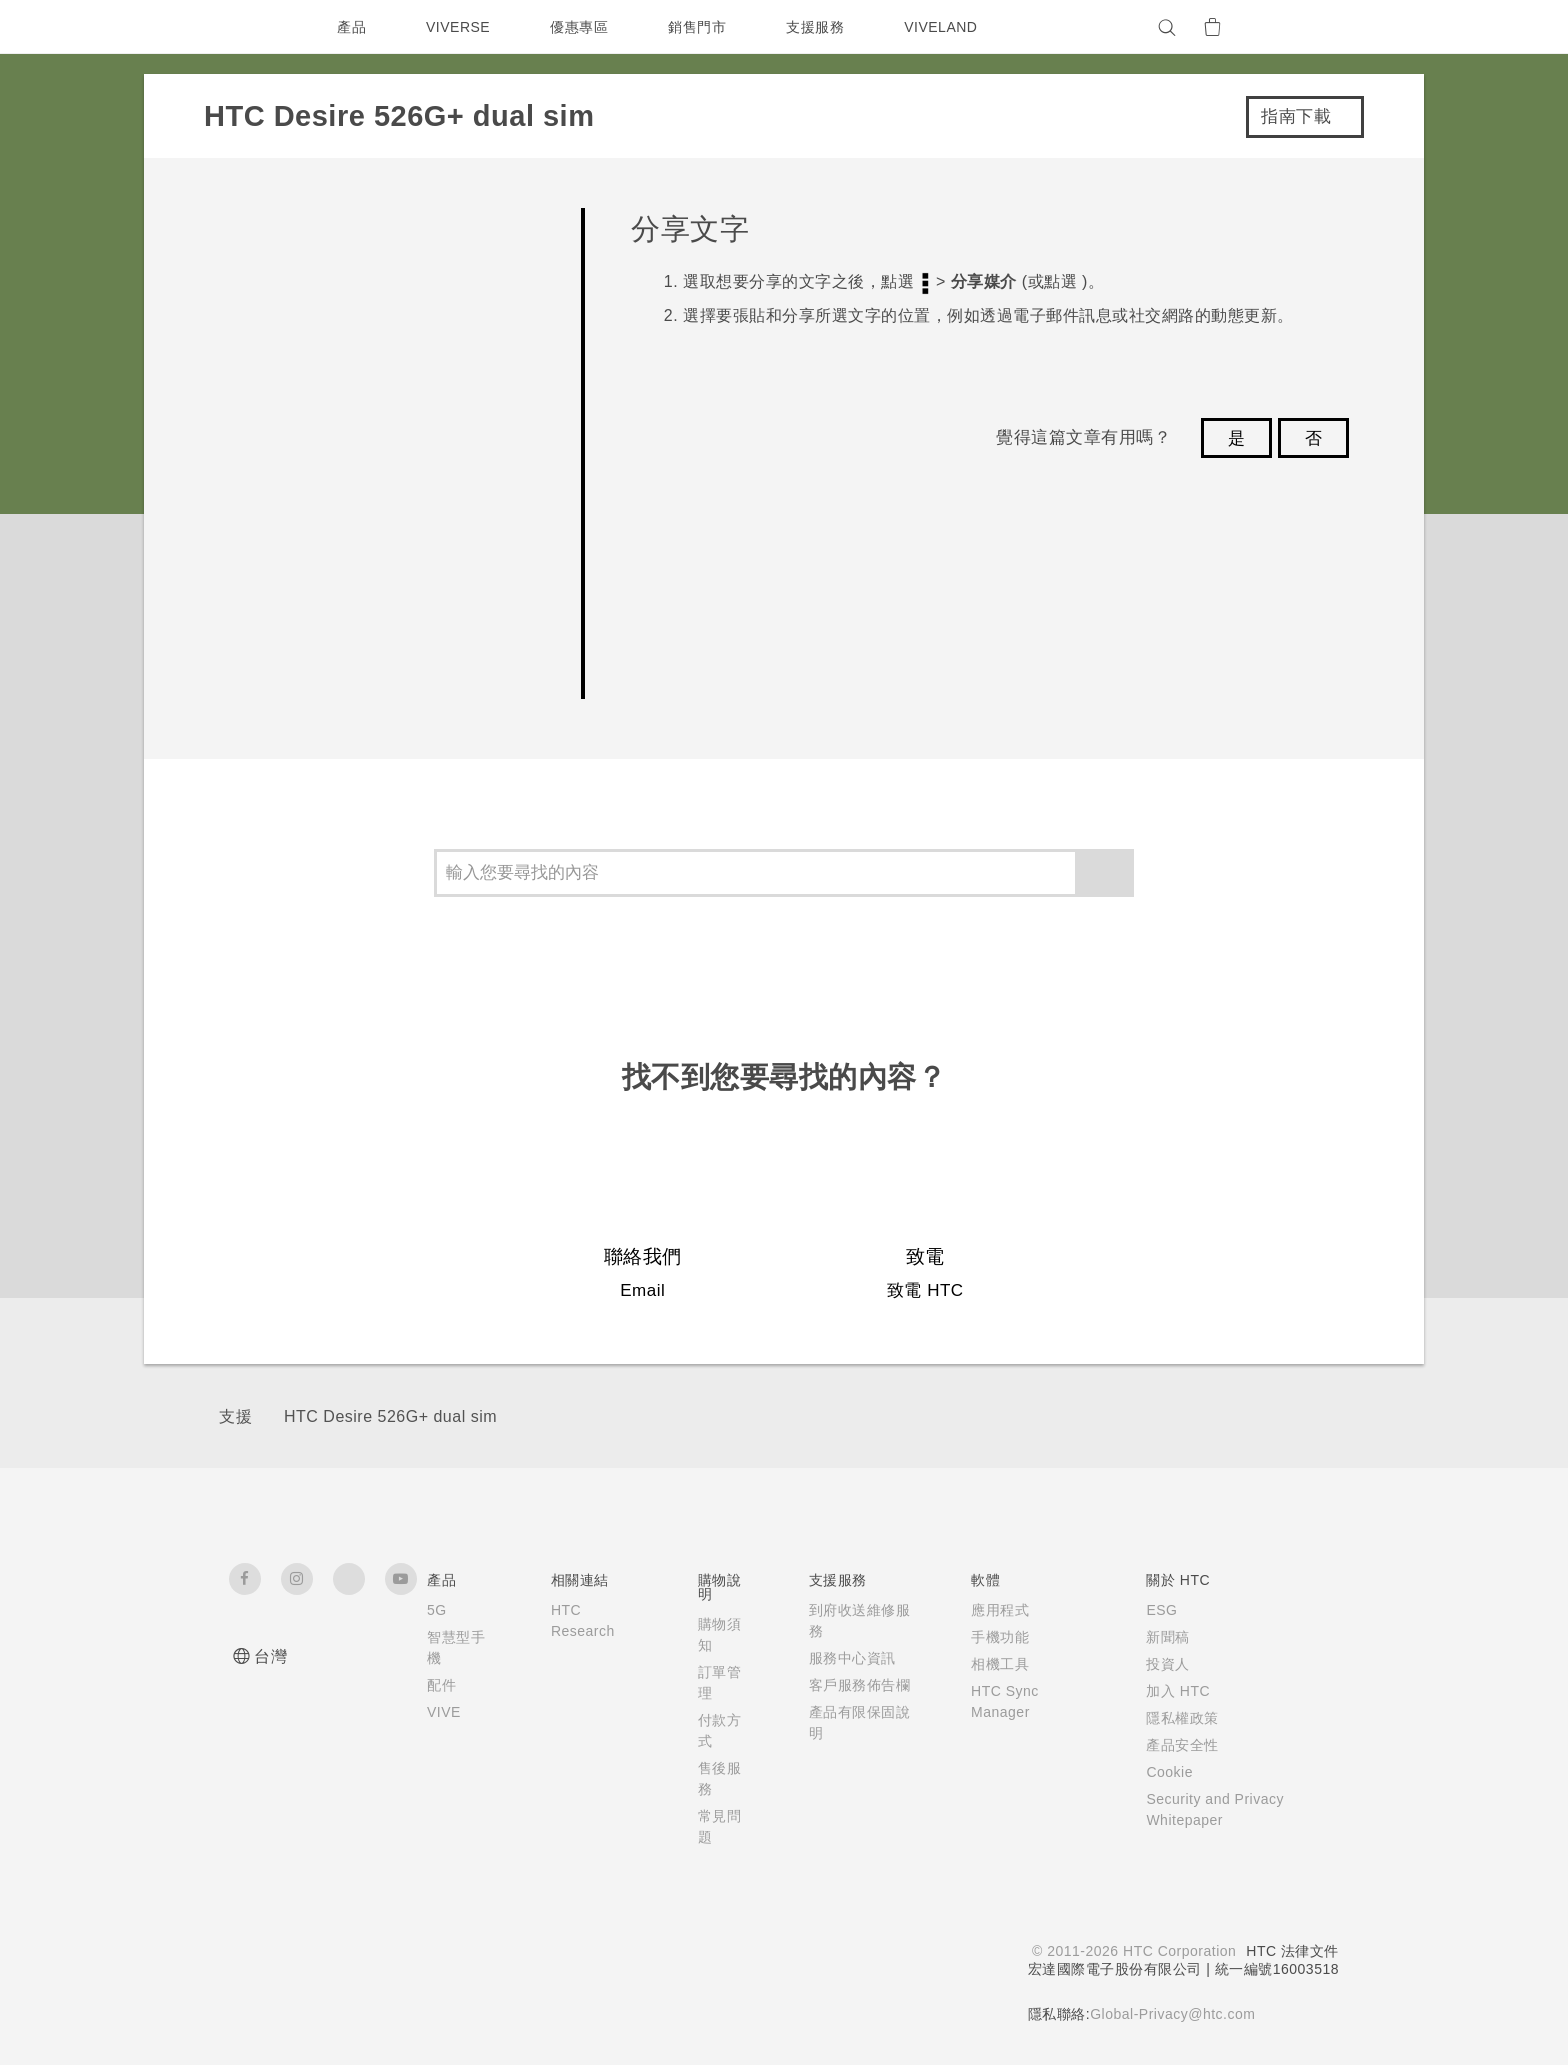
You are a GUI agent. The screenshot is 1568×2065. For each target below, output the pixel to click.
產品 (351, 27)
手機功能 (988, 1637)
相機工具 (988, 1664)
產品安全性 (1173, 1745)
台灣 (270, 1656)
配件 (441, 1685)
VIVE (445, 1712)
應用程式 (988, 1610)
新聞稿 (1159, 1637)
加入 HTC (1169, 1691)
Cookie (1162, 1772)
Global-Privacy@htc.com (1170, 2014)
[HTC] (253, 27)
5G (436, 1610)
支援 (235, 1416)
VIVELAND (950, 27)
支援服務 (820, 27)
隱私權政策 (1173, 1718)
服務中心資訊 (846, 1658)
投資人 (1159, 1664)
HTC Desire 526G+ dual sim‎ (390, 1416)
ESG (1153, 1610)
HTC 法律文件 (1292, 1951)
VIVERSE (460, 27)
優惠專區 (584, 27)
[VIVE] (1312, 27)
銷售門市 (702, 27)
